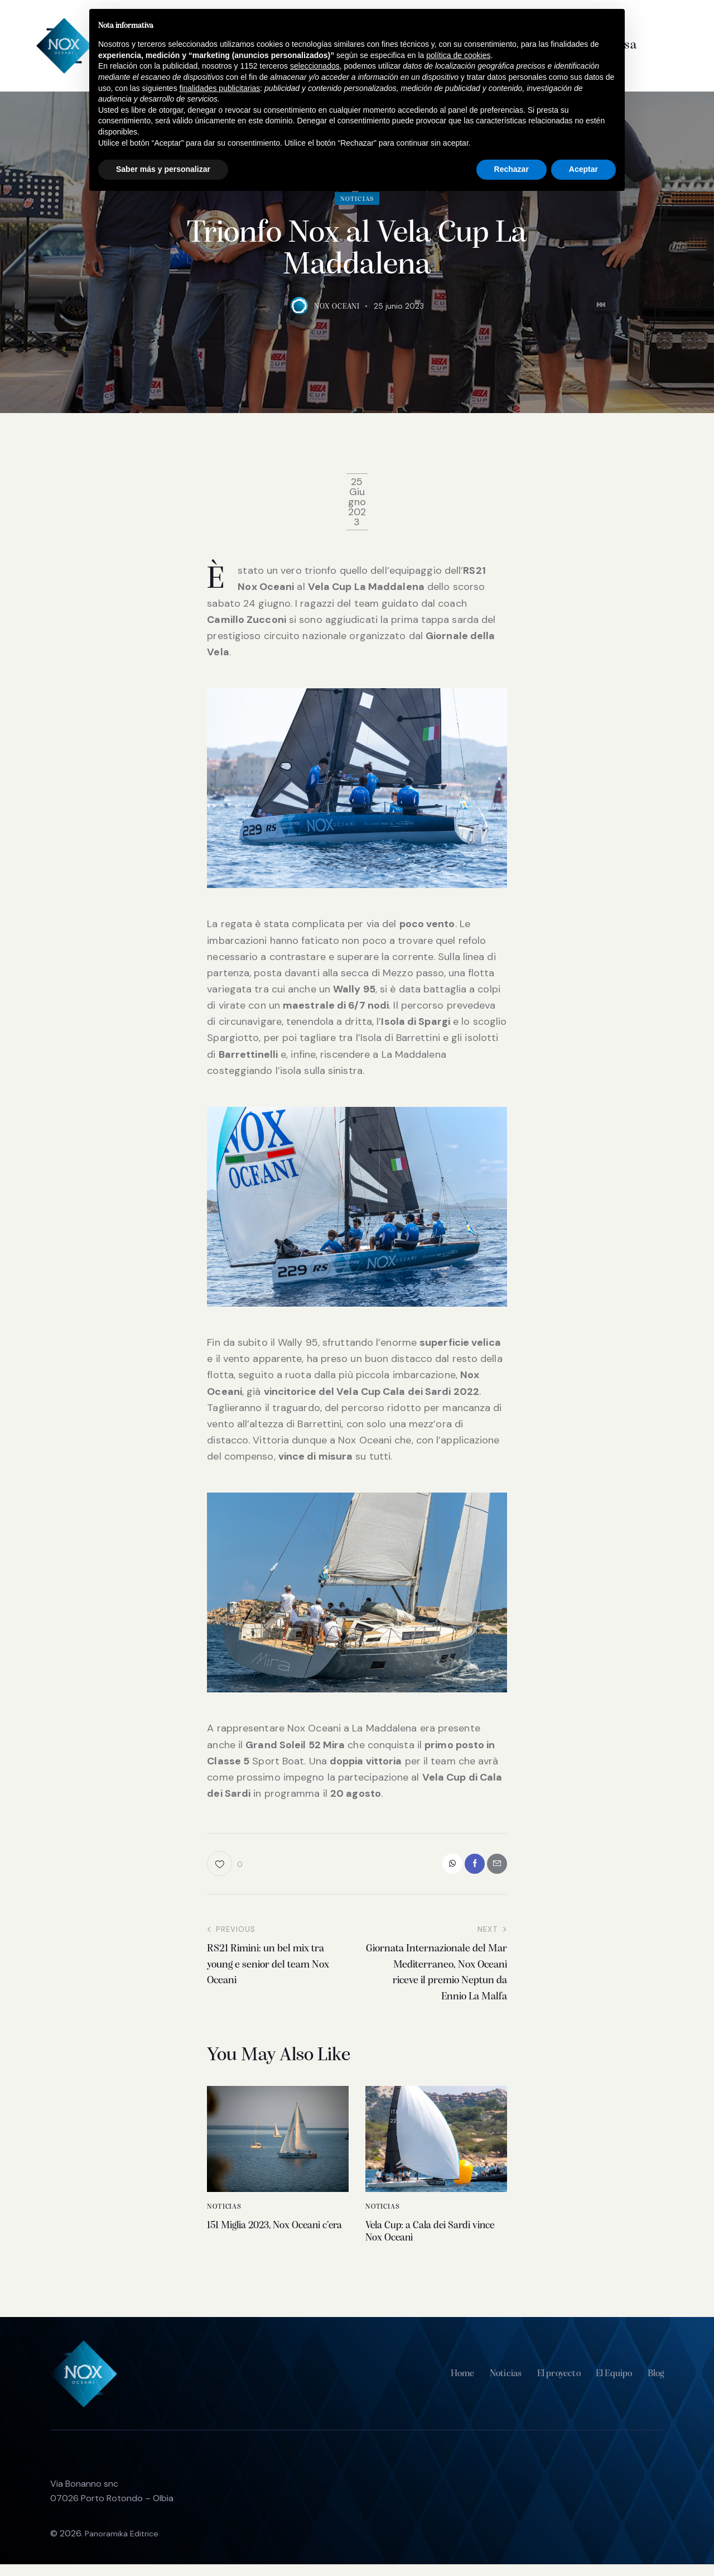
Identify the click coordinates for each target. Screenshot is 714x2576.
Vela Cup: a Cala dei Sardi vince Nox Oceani (435, 2239)
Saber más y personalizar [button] (163, 169)
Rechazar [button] (511, 169)
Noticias (224, 2211)
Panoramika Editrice (125, 2545)
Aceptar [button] (583, 169)
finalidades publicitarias (220, 88)
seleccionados (315, 65)
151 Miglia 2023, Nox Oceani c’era (262, 2239)
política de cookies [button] (458, 55)
